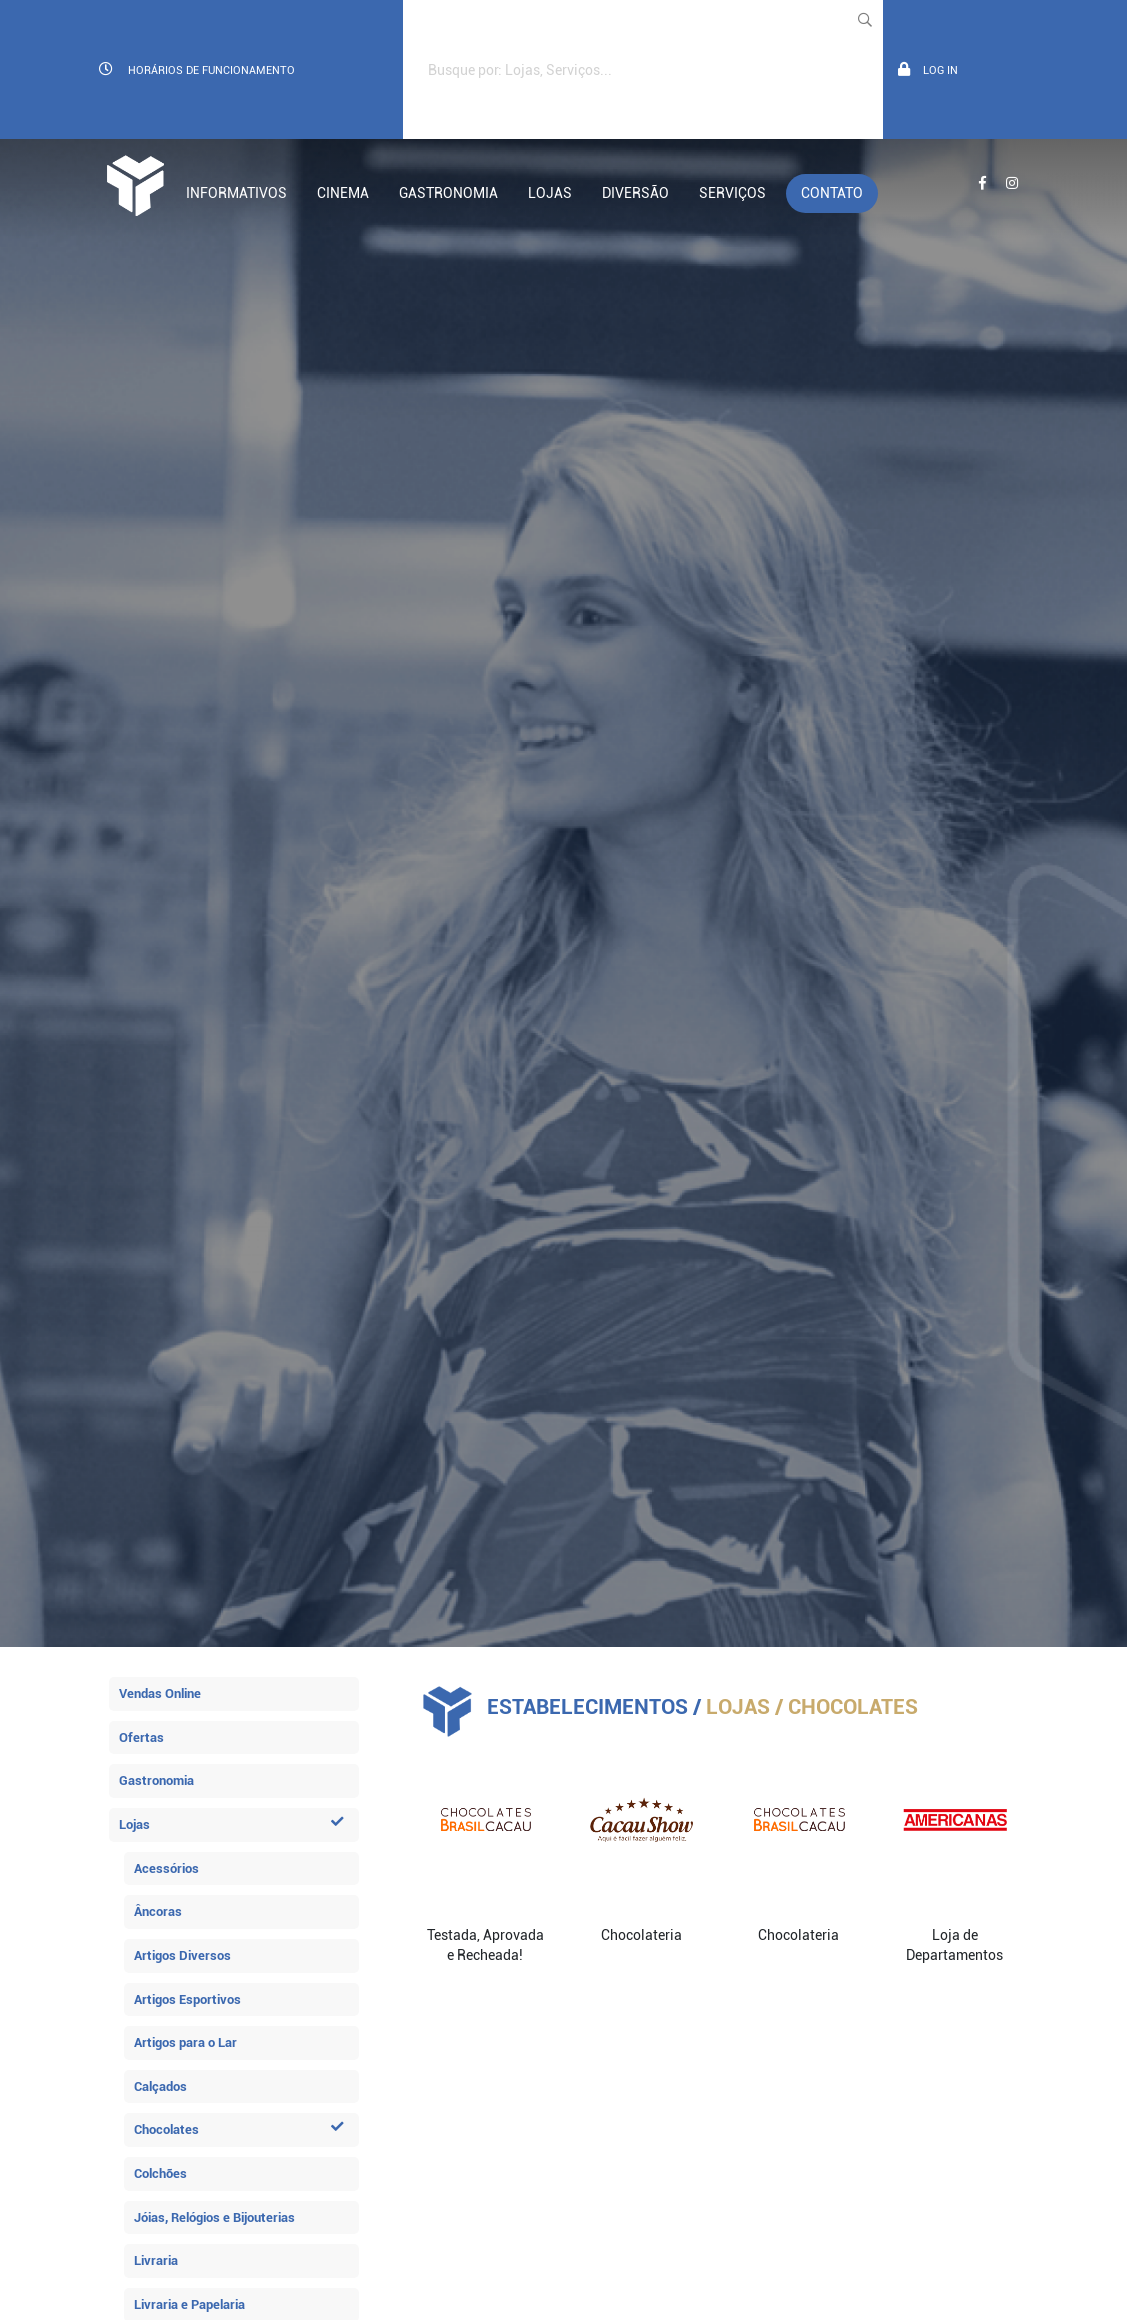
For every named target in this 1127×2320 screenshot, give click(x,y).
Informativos (236, 193)
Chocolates (239, 2129)
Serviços (732, 193)
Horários (197, 69)
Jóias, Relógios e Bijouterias (214, 2217)
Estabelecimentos (587, 1707)
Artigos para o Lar (185, 2042)
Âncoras (158, 1911)
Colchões (160, 2173)
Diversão (635, 193)
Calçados (160, 2086)
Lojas (550, 193)
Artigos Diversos (182, 1955)
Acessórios (166, 1868)
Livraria (156, 2260)
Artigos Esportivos (187, 1999)
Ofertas (141, 1737)
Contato (832, 193)
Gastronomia (448, 193)
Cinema (343, 193)
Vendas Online (160, 1693)
